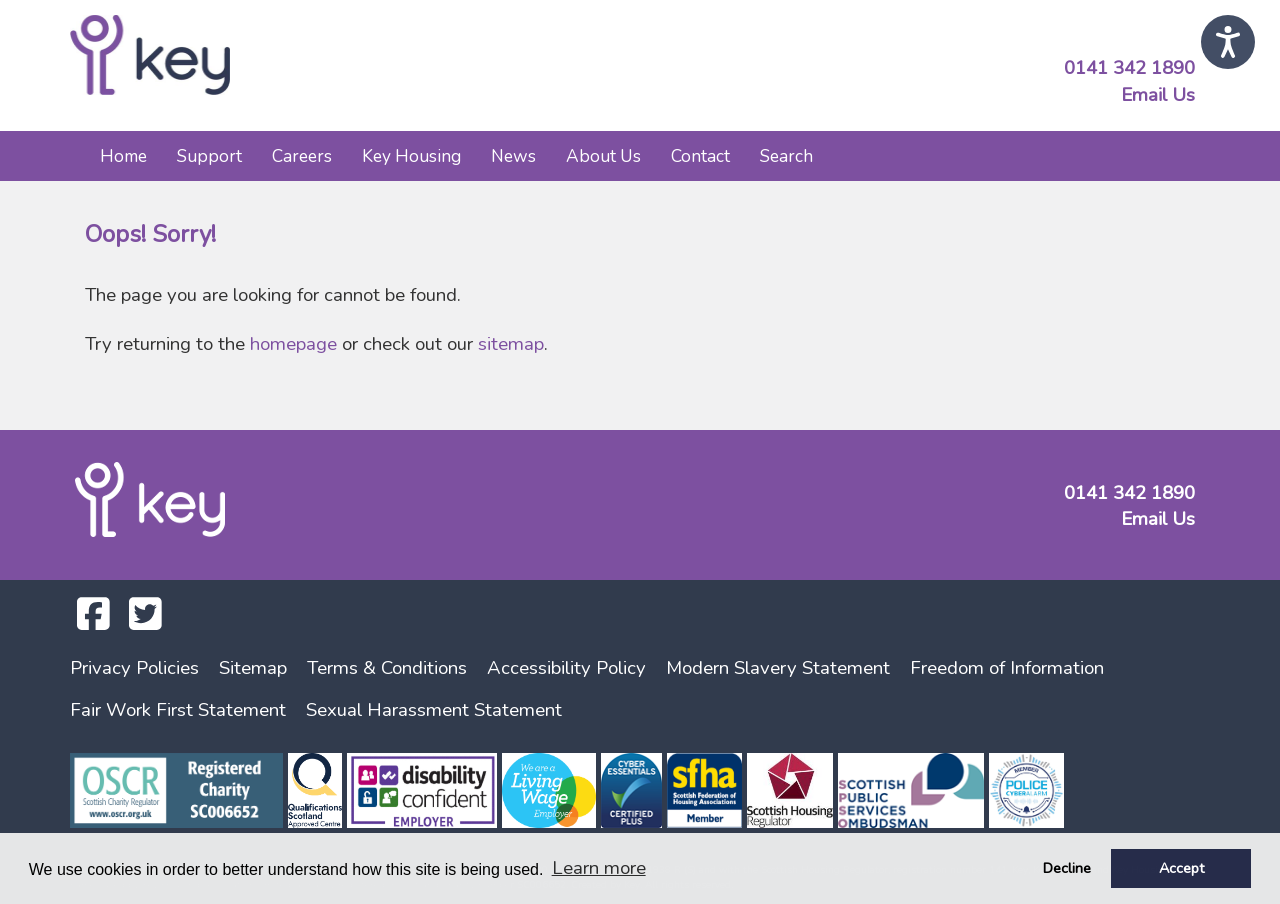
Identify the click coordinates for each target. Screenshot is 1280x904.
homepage (293, 344)
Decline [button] (1067, 868)
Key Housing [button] (411, 156)
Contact (700, 156)
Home (123, 156)
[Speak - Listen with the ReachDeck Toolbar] (1228, 42)
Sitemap (253, 668)
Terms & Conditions (387, 668)
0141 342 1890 (1129, 68)
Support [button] (209, 156)
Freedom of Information (1007, 668)
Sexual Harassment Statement (434, 710)
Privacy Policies (134, 668)
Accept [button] (1181, 868)
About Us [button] (603, 156)
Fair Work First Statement (178, 710)
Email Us (1158, 95)
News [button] (513, 156)
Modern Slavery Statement (778, 668)
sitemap (511, 344)
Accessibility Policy (566, 668)
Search (786, 156)
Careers (302, 156)
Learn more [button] (599, 868)
